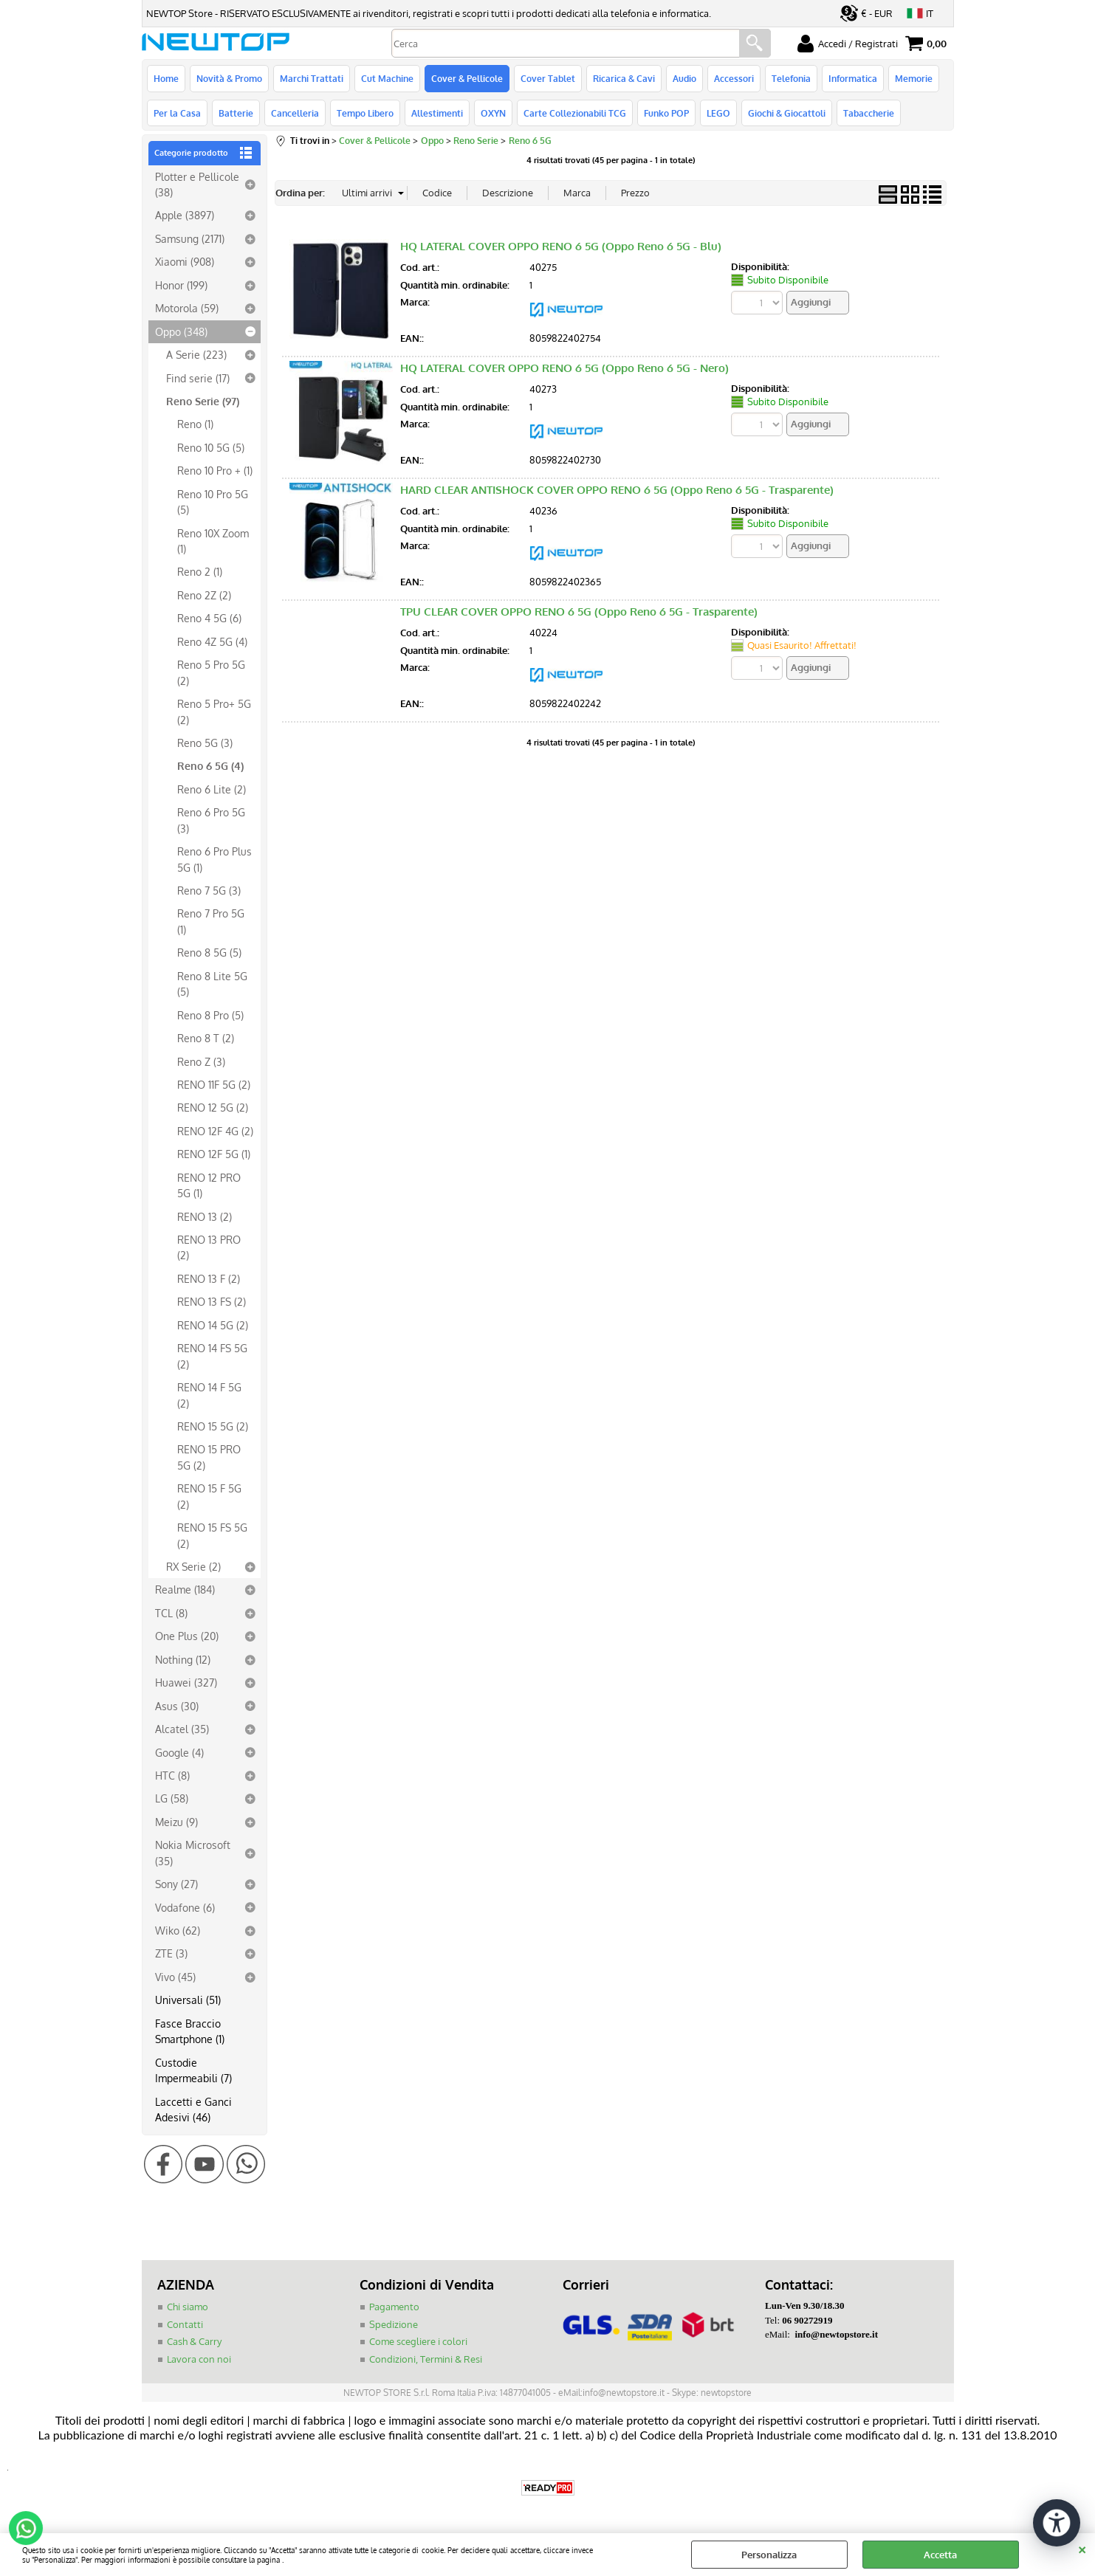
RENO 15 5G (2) (212, 1426)
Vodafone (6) (185, 1907)
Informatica (852, 78)
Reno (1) (195, 423)
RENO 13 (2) (204, 1216)
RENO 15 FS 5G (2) (212, 1535)
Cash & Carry (194, 2341)
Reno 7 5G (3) (209, 890)
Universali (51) (188, 1999)
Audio (684, 78)
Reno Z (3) (201, 1061)
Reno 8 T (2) (205, 1037)
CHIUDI (1082, 2548)
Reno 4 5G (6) (209, 617)
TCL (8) (171, 1612)
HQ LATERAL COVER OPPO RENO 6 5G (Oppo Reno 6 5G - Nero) (564, 368)
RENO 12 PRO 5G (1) (209, 1185)
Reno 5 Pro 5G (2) (211, 672)
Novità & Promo (229, 78)
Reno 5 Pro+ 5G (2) (214, 711)
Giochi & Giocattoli (786, 113)
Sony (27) (176, 1883)
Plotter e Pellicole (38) (197, 184)
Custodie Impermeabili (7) (193, 2070)
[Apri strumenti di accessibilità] (1056, 2522)
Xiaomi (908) (184, 261)
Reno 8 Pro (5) (210, 1015)
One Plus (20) (187, 1635)
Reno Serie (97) (202, 400)
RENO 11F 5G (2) (213, 1084)
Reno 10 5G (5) (210, 447)
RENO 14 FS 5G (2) (212, 1355)
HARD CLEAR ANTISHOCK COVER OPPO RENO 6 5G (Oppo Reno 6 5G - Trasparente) (617, 490)
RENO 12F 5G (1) (213, 1153)
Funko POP (666, 113)
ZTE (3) (171, 1953)
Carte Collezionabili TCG (575, 113)
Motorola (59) (187, 307)
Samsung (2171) (189, 238)
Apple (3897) (184, 214)
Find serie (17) (198, 378)
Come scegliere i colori (418, 2341)
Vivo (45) (175, 1976)
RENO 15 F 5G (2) (209, 1495)
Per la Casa (177, 113)
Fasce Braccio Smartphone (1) (189, 2031)
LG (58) (171, 1798)
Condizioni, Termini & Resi (425, 2359)
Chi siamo (187, 2306)
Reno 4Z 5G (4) (212, 641)
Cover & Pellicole (467, 78)
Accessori (734, 78)
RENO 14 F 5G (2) (209, 1394)
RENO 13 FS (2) (211, 1301)
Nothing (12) (182, 1659)
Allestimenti (437, 113)
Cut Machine (387, 78)
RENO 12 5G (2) (212, 1107)
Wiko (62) (177, 1930)
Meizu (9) (176, 1821)
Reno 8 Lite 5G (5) (212, 983)
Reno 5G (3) (205, 742)
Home (166, 78)
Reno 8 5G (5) (209, 952)
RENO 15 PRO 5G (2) (209, 1456)
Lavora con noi (199, 2359)
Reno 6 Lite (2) (211, 789)
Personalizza (769, 2554)
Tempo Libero (365, 113)
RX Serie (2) (193, 1566)
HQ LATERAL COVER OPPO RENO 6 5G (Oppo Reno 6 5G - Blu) (560, 246)
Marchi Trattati (311, 78)
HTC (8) (172, 1775)
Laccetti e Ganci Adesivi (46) (193, 2109)
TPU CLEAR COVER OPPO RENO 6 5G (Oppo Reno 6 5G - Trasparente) (579, 612)
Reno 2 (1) (199, 571)
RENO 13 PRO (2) (209, 1247)
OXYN (493, 113)
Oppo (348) (181, 331)
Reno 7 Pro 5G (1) (210, 920)
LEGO (718, 113)
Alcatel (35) (182, 1728)
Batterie (236, 113)
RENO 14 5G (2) (212, 1325)
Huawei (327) (186, 1682)
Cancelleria (295, 113)
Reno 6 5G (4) (210, 765)
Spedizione (393, 2324)
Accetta (940, 2554)
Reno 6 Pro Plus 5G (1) (214, 858)
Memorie (914, 78)
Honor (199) (181, 285)
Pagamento (394, 2306)
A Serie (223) (196, 354)
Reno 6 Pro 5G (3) (211, 819)
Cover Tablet (548, 78)
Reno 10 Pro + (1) (215, 470)
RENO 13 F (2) (208, 1278)
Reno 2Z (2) (204, 595)
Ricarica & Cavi (624, 78)
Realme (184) (185, 1589)
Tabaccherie (868, 113)
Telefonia (791, 78)
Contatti (185, 2324)
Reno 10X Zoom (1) (213, 540)
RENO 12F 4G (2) (215, 1130)
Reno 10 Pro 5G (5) (212, 501)
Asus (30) (177, 1705)
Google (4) (179, 1752)
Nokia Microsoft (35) (192, 1852)
